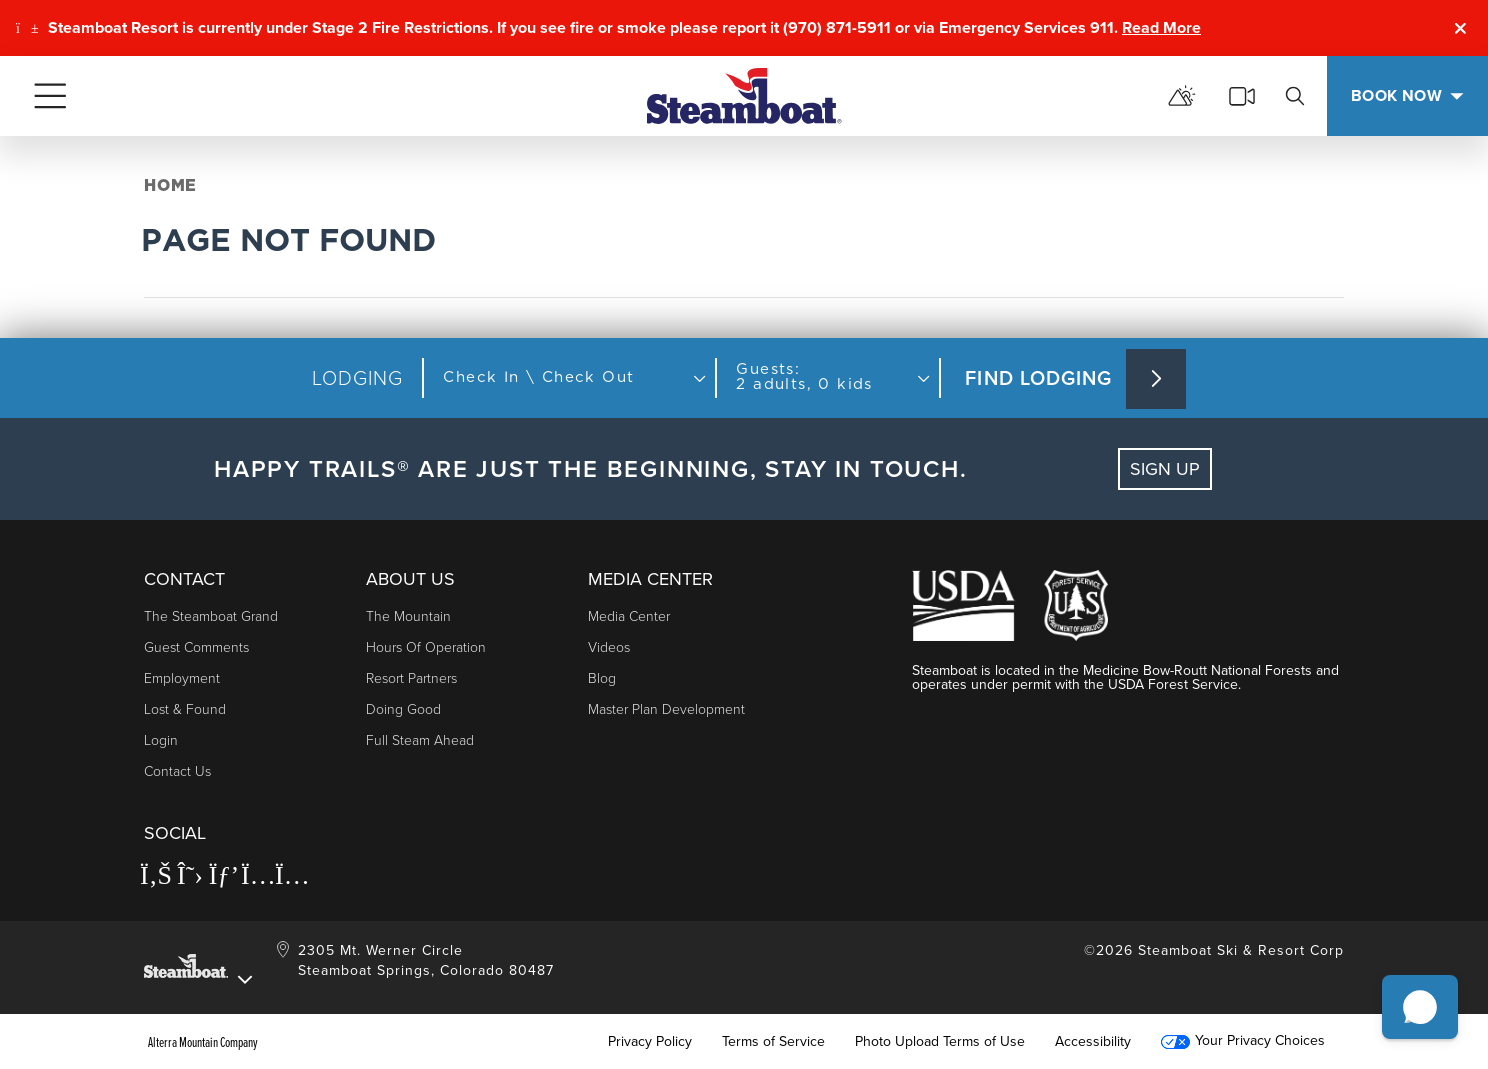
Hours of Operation (426, 647)
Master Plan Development (666, 709)
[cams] (1242, 96)
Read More (1161, 27)
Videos (609, 647)
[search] (1295, 96)
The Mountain (408, 616)
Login (161, 740)
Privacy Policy (650, 1042)
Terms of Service (773, 1042)
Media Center (629, 616)
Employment (182, 678)
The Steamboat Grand (211, 616)
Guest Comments (196, 647)
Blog (602, 678)
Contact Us (177, 771)
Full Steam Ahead (420, 740)
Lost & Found (185, 709)
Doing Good (403, 709)
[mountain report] (1182, 96)
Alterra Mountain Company (203, 1042)
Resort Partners (411, 678)
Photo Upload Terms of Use (940, 1042)
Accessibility (1093, 1042)
